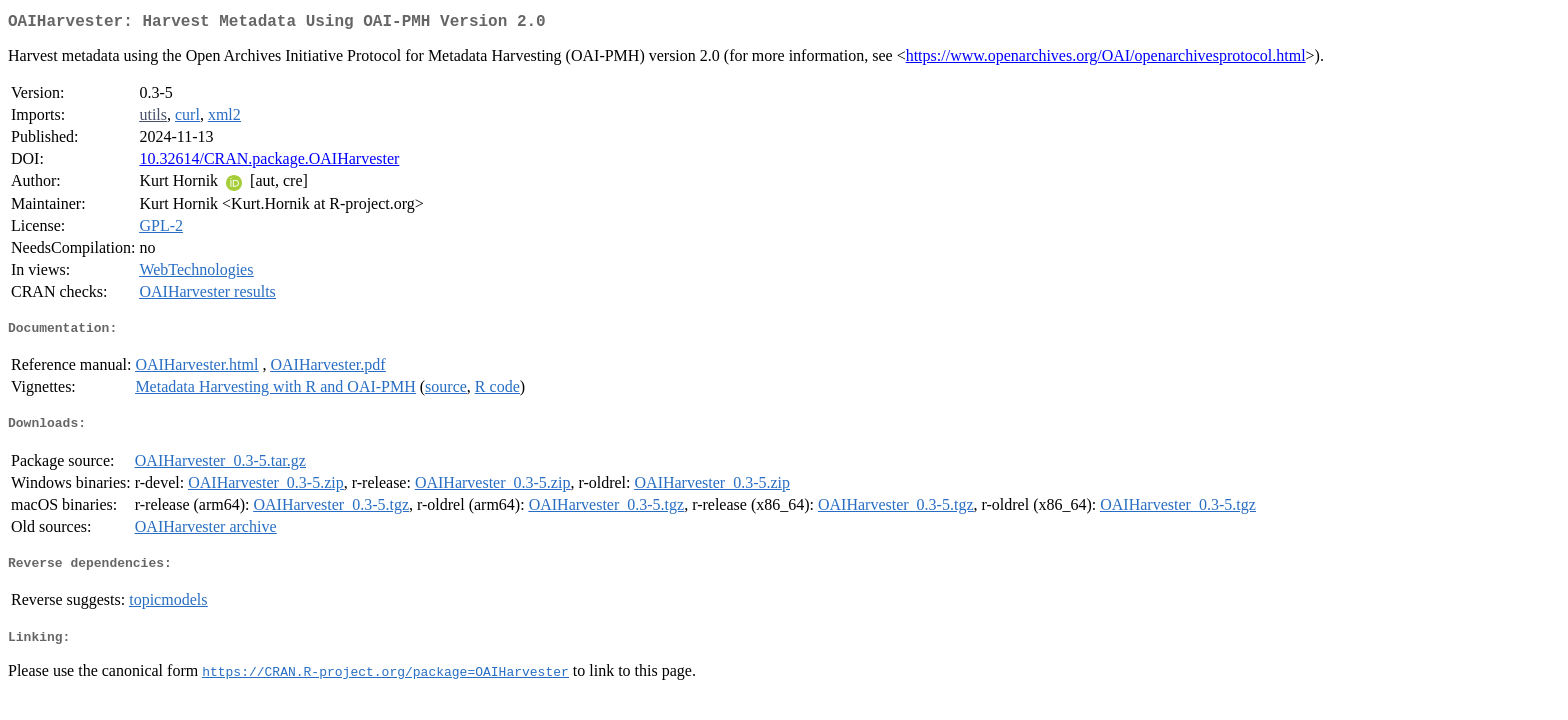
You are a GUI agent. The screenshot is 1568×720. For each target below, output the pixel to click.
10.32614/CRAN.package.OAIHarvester (269, 162)
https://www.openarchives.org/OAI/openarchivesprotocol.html (1106, 59)
